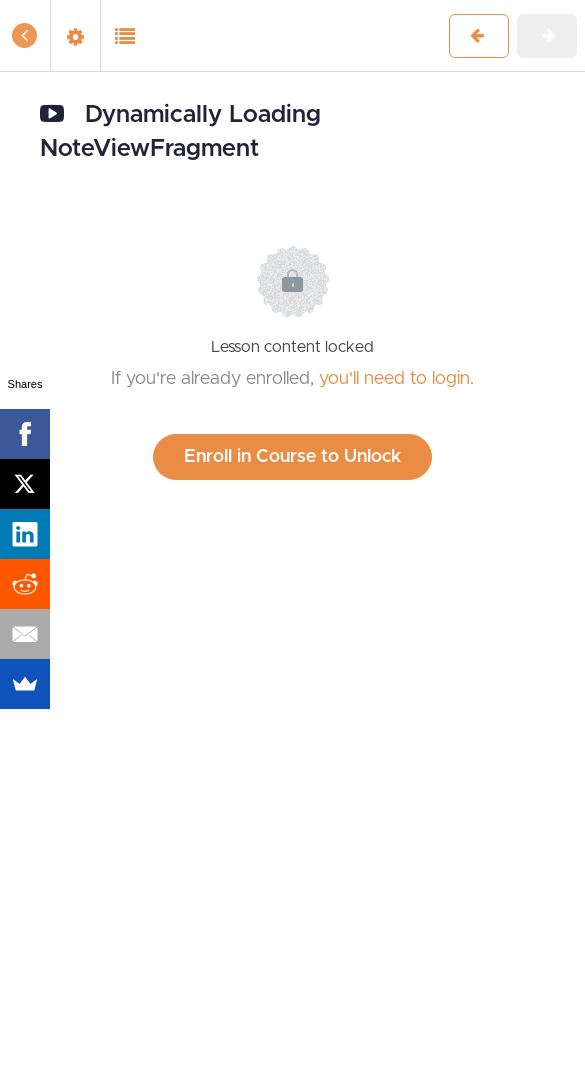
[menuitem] (75, 35)
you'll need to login (394, 379)
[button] (25, 35)
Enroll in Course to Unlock (292, 457)
